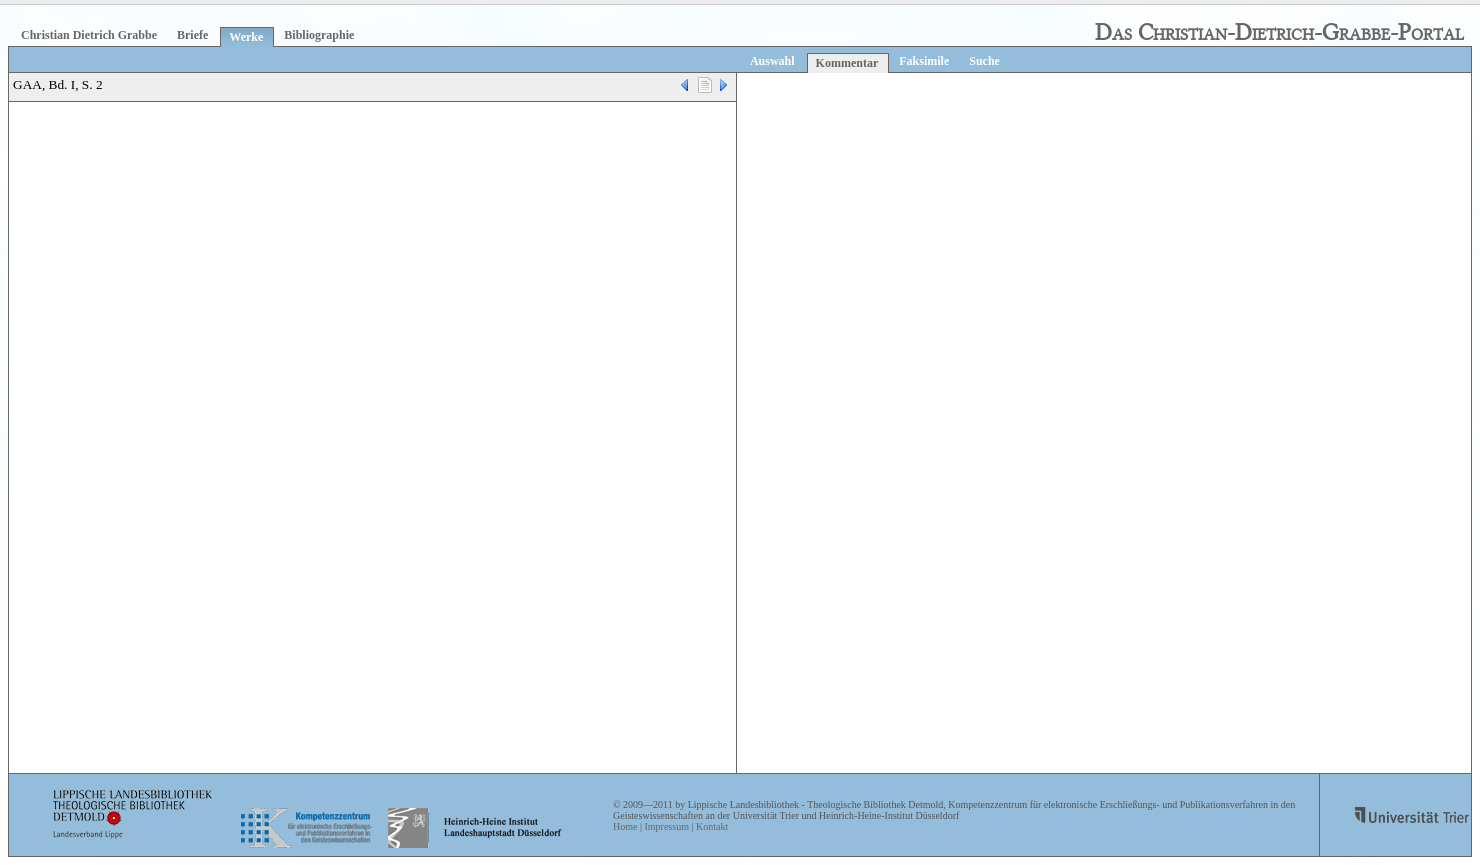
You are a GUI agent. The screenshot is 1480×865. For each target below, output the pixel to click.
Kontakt (712, 826)
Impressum (666, 826)
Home (625, 826)
